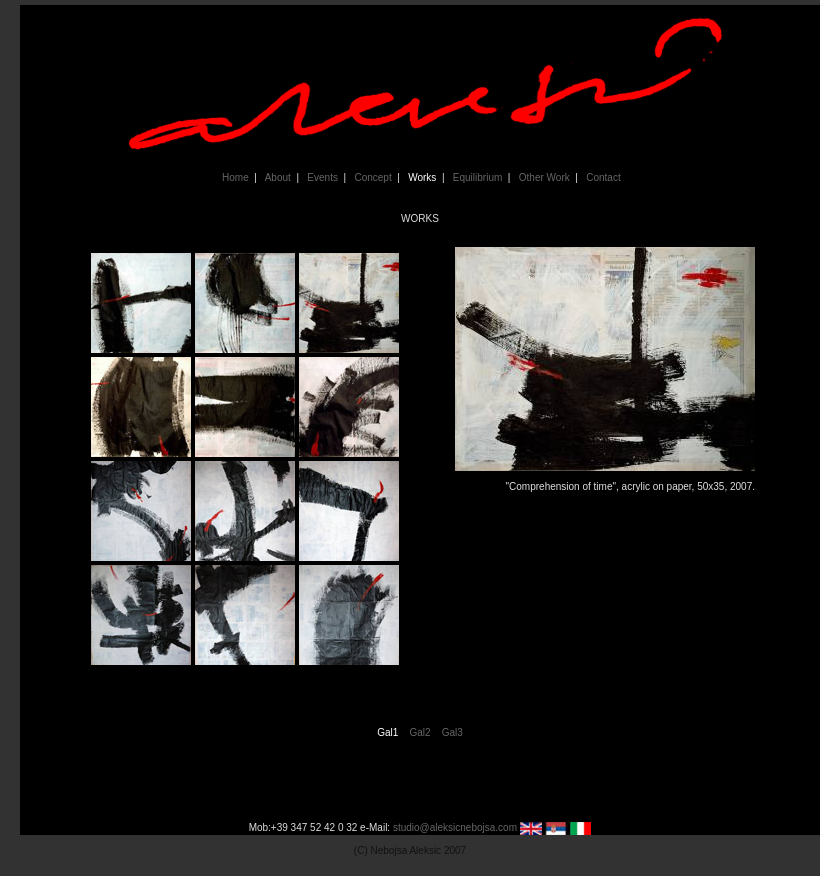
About (276, 177)
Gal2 (419, 732)
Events (321, 177)
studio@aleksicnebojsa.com (455, 827)
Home (234, 177)
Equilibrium (475, 177)
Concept (371, 177)
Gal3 (452, 732)
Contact (602, 177)
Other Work (542, 177)
